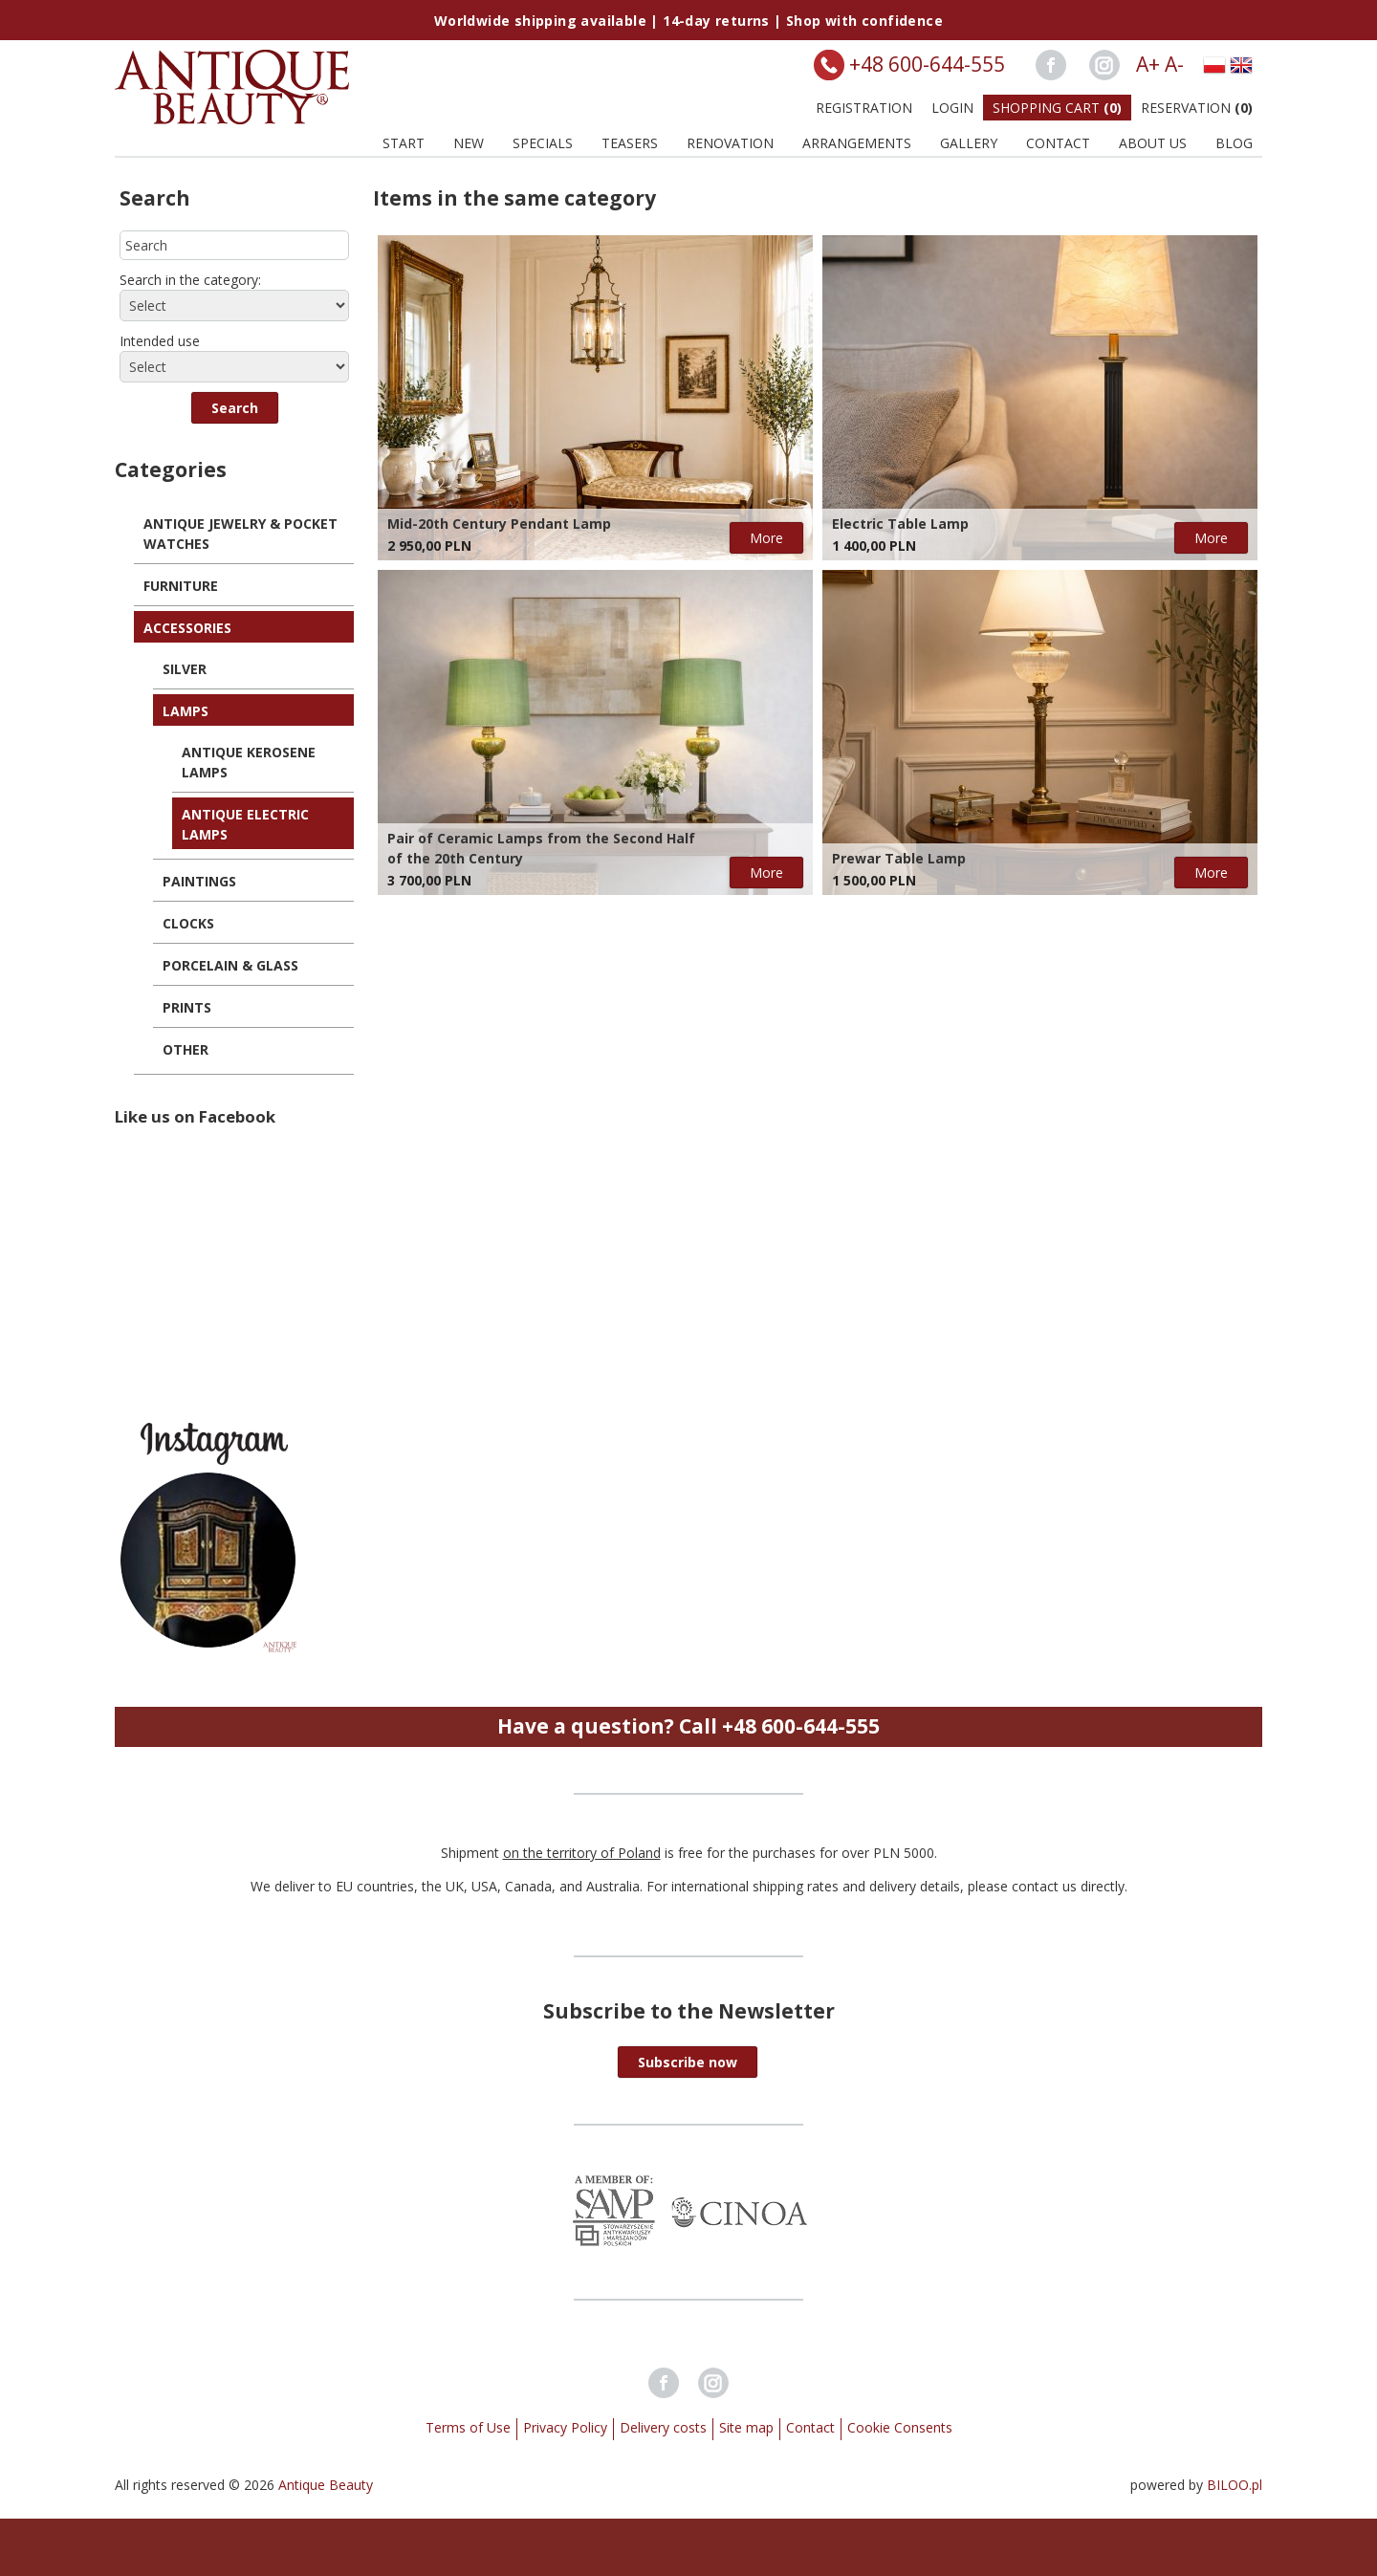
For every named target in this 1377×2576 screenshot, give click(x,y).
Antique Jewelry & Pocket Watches (240, 533)
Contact (1058, 143)
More (766, 538)
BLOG (1234, 143)
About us (1153, 143)
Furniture (180, 586)
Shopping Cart (1057, 107)
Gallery (968, 143)
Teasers (629, 143)
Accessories (187, 628)
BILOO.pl (1234, 2485)
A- (1174, 64)
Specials (543, 143)
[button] (234, 408)
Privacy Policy (565, 2427)
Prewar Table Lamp (899, 858)
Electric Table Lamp (900, 523)
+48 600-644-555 (927, 64)
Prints (187, 1007)
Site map (746, 2427)
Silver (185, 669)
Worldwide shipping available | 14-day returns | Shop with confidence (688, 20)
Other (185, 1049)
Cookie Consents (899, 2427)
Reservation (1197, 107)
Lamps (185, 711)
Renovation (730, 143)
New (468, 143)
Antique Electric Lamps (245, 824)
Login (952, 107)
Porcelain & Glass (230, 965)
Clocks (188, 923)
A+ (1148, 64)
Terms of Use (468, 2427)
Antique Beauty (325, 2485)
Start (403, 143)
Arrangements (856, 143)
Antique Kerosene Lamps (249, 762)
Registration (864, 107)
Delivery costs (663, 2427)
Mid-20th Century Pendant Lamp (499, 523)
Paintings (199, 881)
